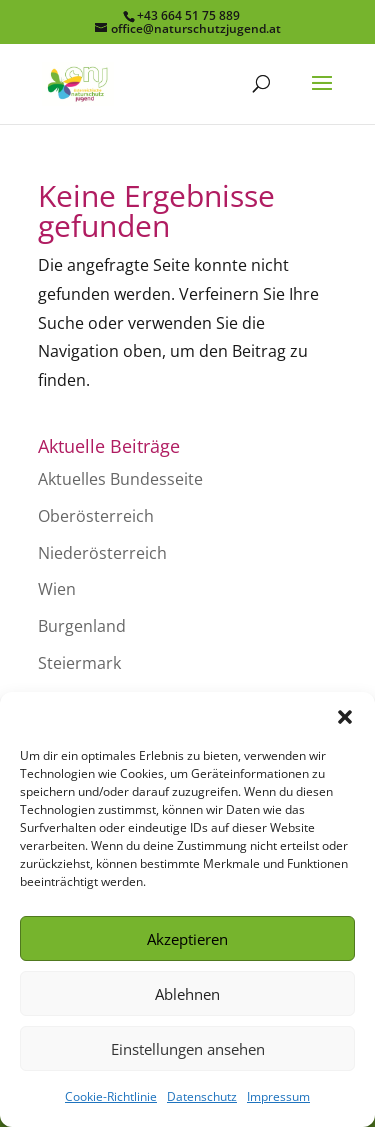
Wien (57, 589)
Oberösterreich (96, 516)
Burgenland (82, 626)
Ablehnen (187, 994)
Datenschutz (202, 1096)
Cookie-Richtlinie (111, 1096)
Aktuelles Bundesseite (120, 479)
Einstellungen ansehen (188, 1049)
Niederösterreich (102, 553)
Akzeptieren (187, 939)
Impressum (278, 1096)
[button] (345, 717)
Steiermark (79, 663)
